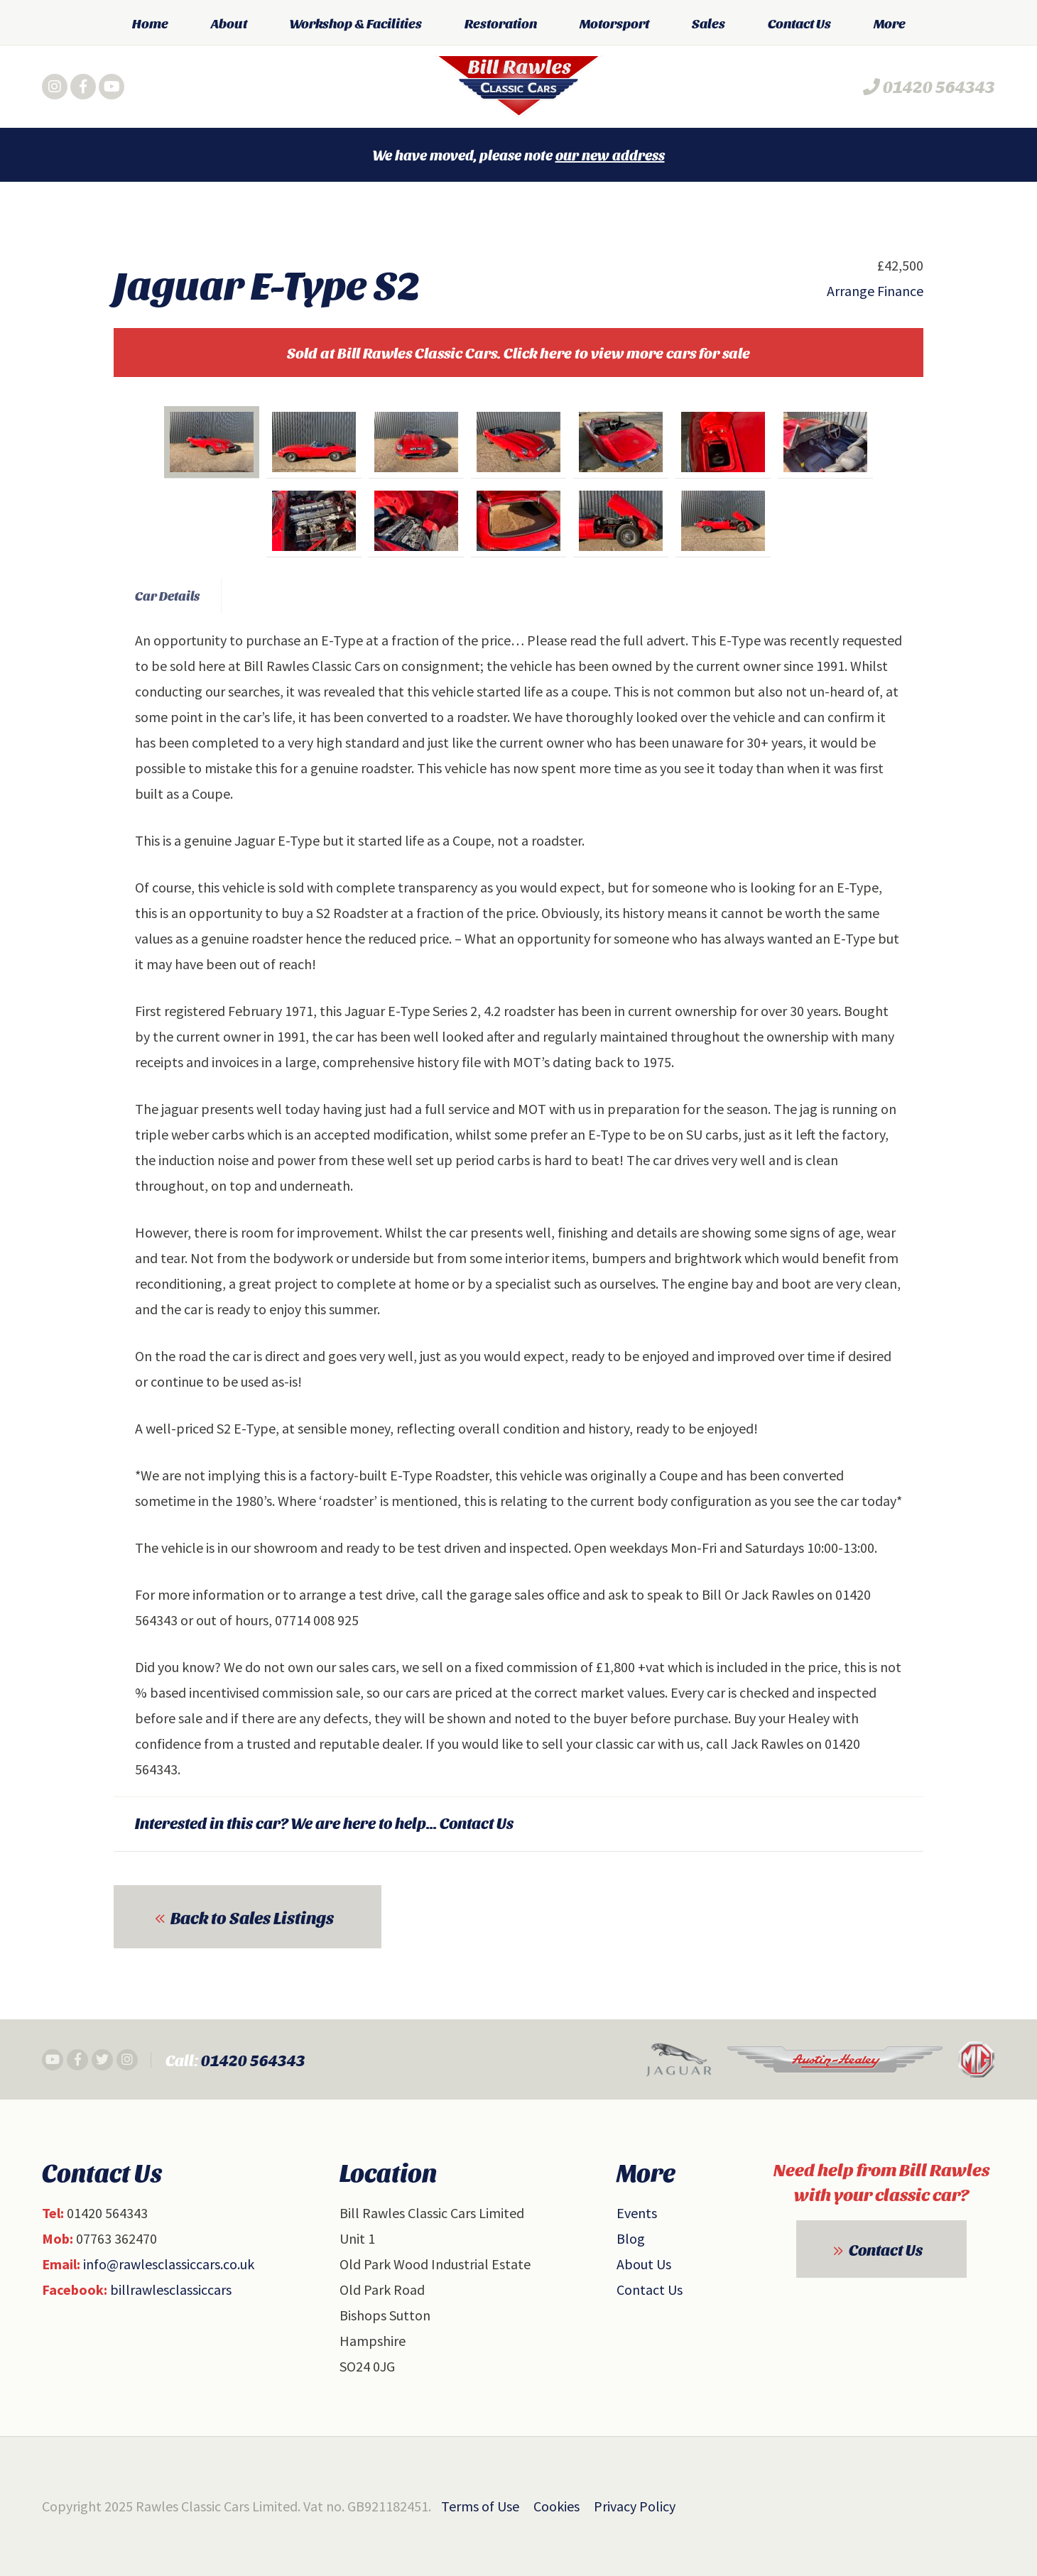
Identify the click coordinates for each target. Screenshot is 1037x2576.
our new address (610, 154)
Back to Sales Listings (252, 1917)
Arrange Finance (875, 291)
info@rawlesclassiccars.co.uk (168, 2264)
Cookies (556, 2506)
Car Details (167, 595)
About (229, 23)
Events (637, 2213)
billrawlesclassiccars (171, 2289)
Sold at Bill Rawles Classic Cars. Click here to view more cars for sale (518, 352)
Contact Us (799, 23)
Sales (708, 23)
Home (150, 23)
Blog (631, 2238)
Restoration (501, 23)
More (890, 23)
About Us (644, 2264)
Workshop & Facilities (356, 23)
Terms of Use (480, 2506)
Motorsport (614, 23)
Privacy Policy (634, 2506)
